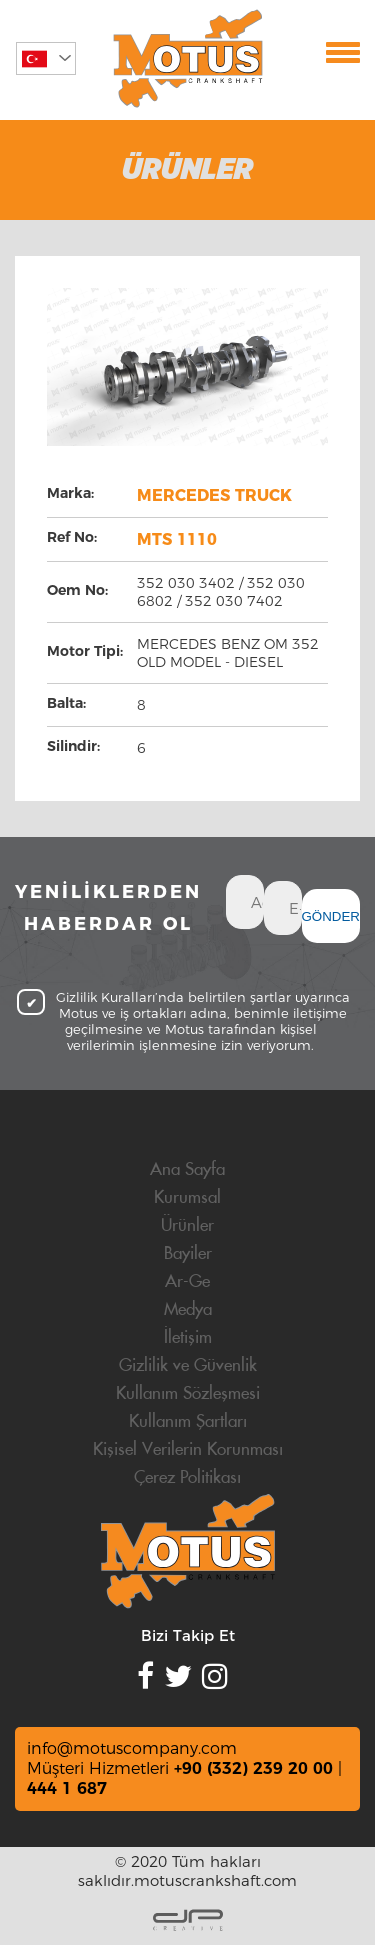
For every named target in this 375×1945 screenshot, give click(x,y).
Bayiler (188, 1254)
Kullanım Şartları (188, 1422)
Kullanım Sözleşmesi (188, 1394)
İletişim (188, 1338)
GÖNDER (331, 916)
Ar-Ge (187, 1282)
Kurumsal (187, 1198)
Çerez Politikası (187, 1478)
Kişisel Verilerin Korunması (188, 1450)
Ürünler (187, 1226)
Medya (188, 1310)
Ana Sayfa (187, 1170)
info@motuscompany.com (132, 1748)
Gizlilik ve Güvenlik (188, 1366)
